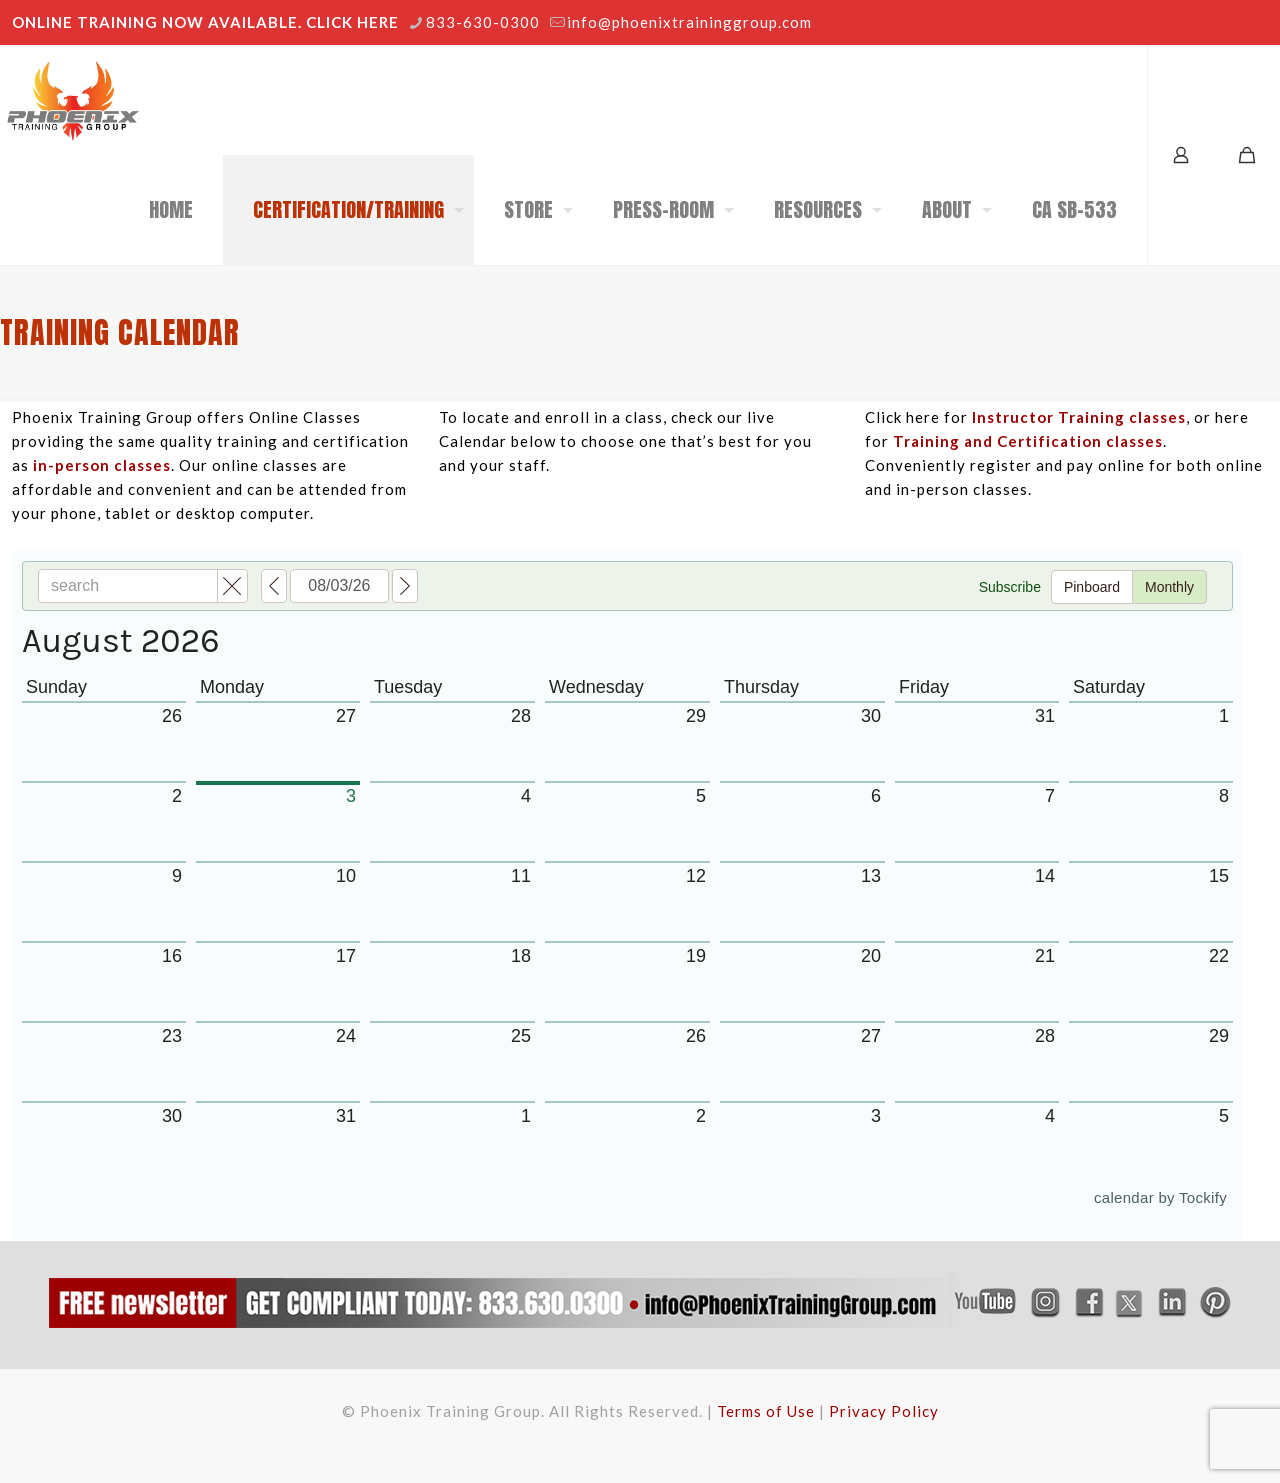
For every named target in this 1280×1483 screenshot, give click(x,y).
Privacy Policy (884, 1411)
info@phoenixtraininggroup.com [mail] (689, 22)
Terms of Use (766, 1411)
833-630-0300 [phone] (483, 22)
